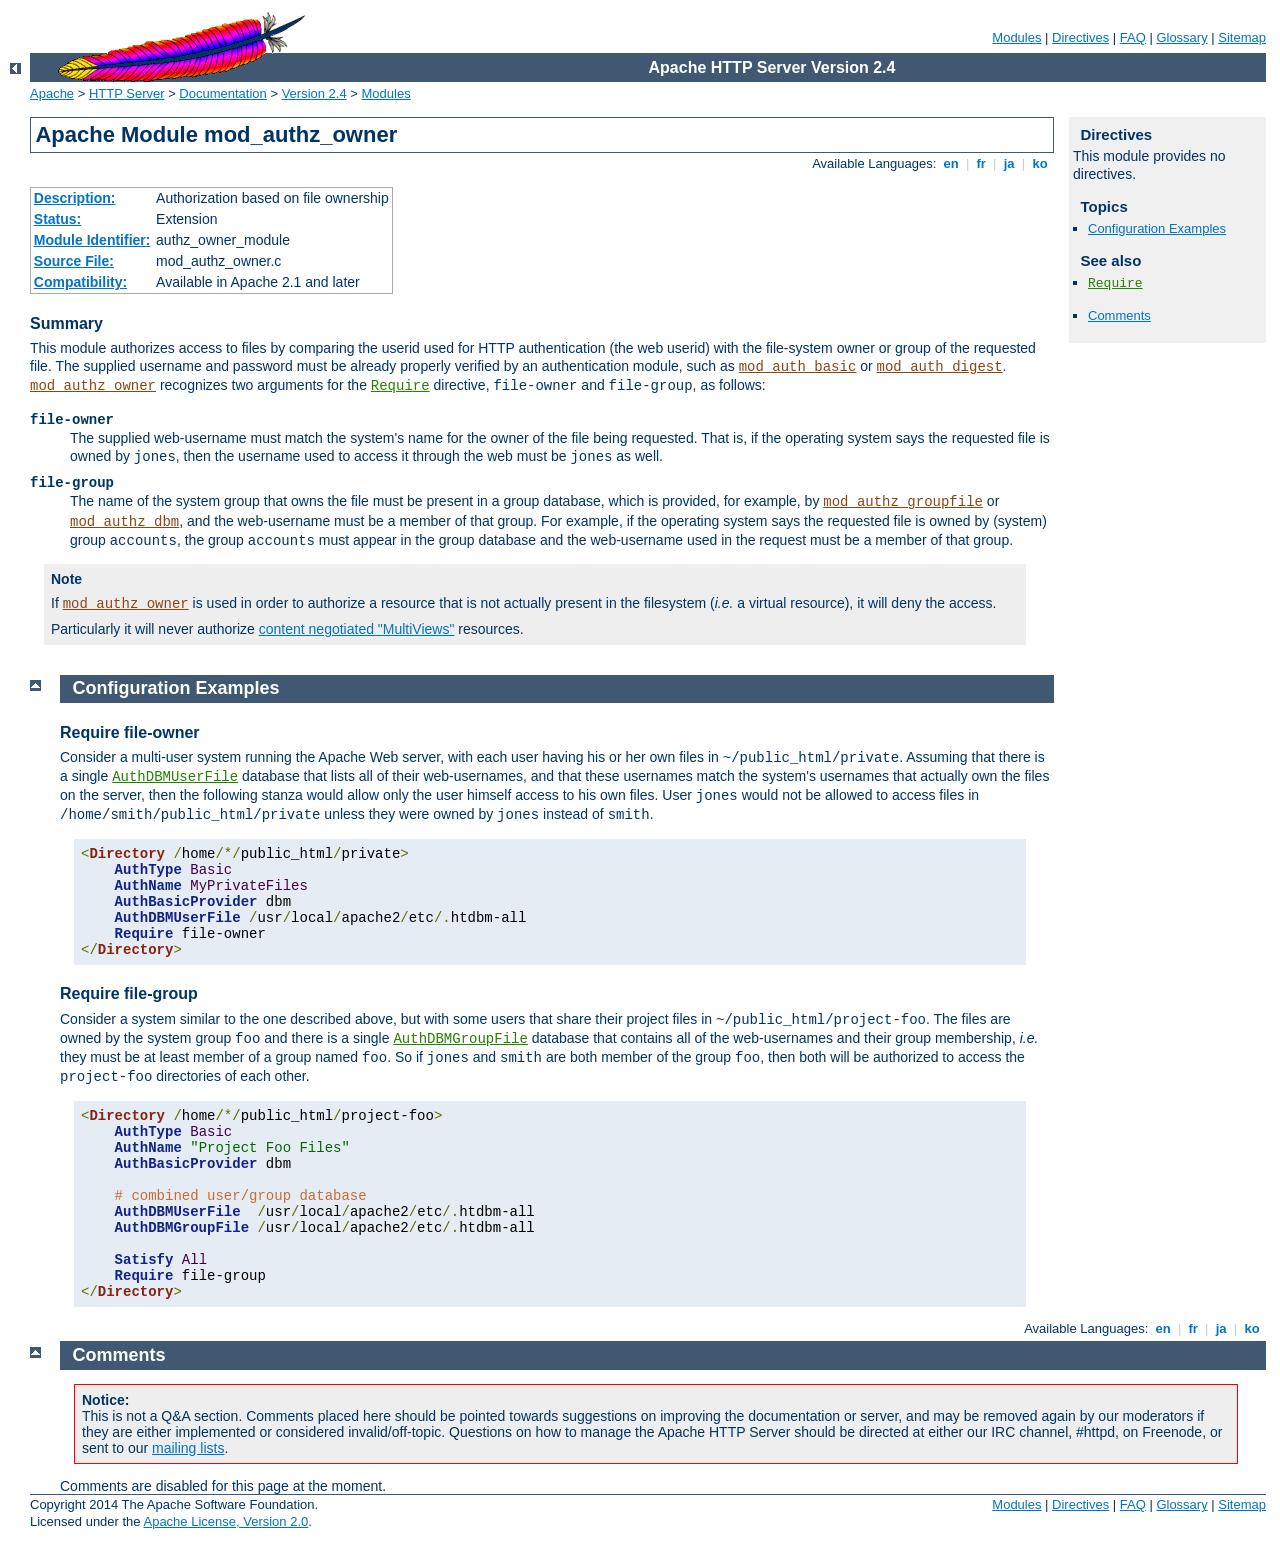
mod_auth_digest (940, 367)
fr (981, 163)
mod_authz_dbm (124, 522)
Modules (1016, 37)
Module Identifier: (92, 240)
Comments (1119, 315)
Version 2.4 (314, 93)
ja (1009, 163)
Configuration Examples (1157, 228)
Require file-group (129, 993)
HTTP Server (127, 93)
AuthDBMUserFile (175, 777)
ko (1040, 163)
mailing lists (188, 1448)
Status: (57, 219)
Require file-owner (130, 732)
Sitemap (1242, 37)
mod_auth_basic (798, 367)
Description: (75, 198)
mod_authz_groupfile (903, 502)
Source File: (74, 261)
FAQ (1133, 37)
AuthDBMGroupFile (460, 1039)
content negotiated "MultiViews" (357, 629)
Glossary (1181, 37)
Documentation (222, 93)
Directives (1080, 37)
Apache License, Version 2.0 (225, 1521)
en (951, 163)
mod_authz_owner (93, 386)
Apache (52, 93)
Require (400, 386)
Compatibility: (80, 282)
